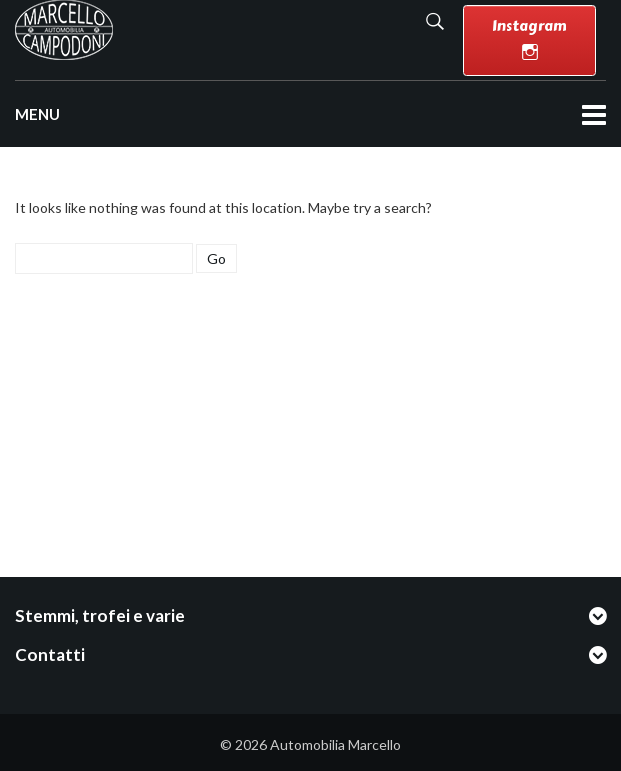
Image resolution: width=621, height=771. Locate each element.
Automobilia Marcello (335, 744)
